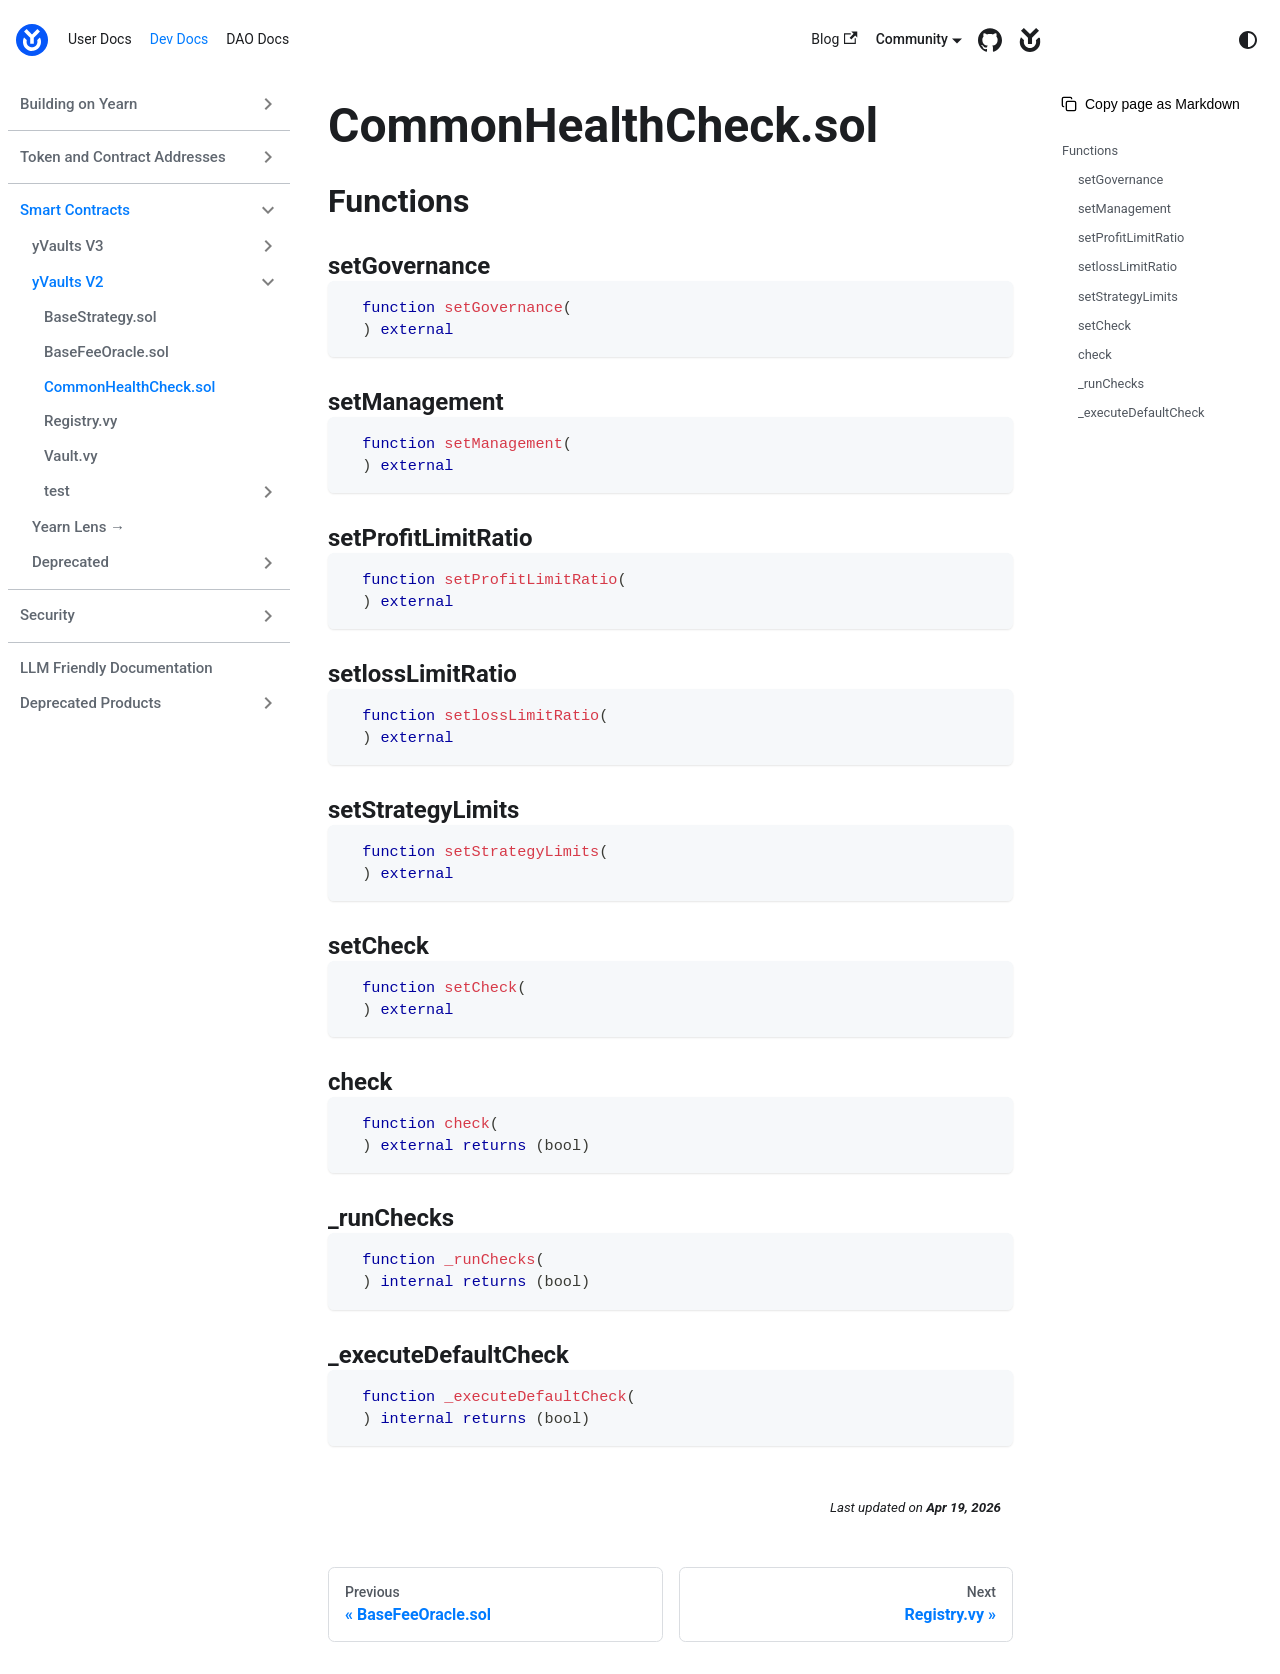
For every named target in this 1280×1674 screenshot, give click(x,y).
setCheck (1104, 325)
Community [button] (912, 39)
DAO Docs (257, 39)
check (1095, 354)
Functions (1090, 150)
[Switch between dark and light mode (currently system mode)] (1248, 40)
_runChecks (1111, 383)
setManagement (1124, 208)
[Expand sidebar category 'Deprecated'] (268, 563)
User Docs (100, 39)
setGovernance (1120, 179)
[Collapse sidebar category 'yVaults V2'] (268, 282)
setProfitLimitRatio (1131, 237)
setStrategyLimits (1128, 296)
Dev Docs (179, 39)
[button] (161, 492)
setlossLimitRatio (1127, 266)
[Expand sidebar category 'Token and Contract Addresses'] (268, 157)
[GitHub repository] (985, 40)
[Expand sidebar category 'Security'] (268, 616)
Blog (834, 39)
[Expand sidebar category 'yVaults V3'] (268, 246)
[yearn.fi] (1025, 40)
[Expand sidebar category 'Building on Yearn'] (268, 104)
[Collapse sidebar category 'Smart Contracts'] (268, 210)
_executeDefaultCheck (1141, 412)
